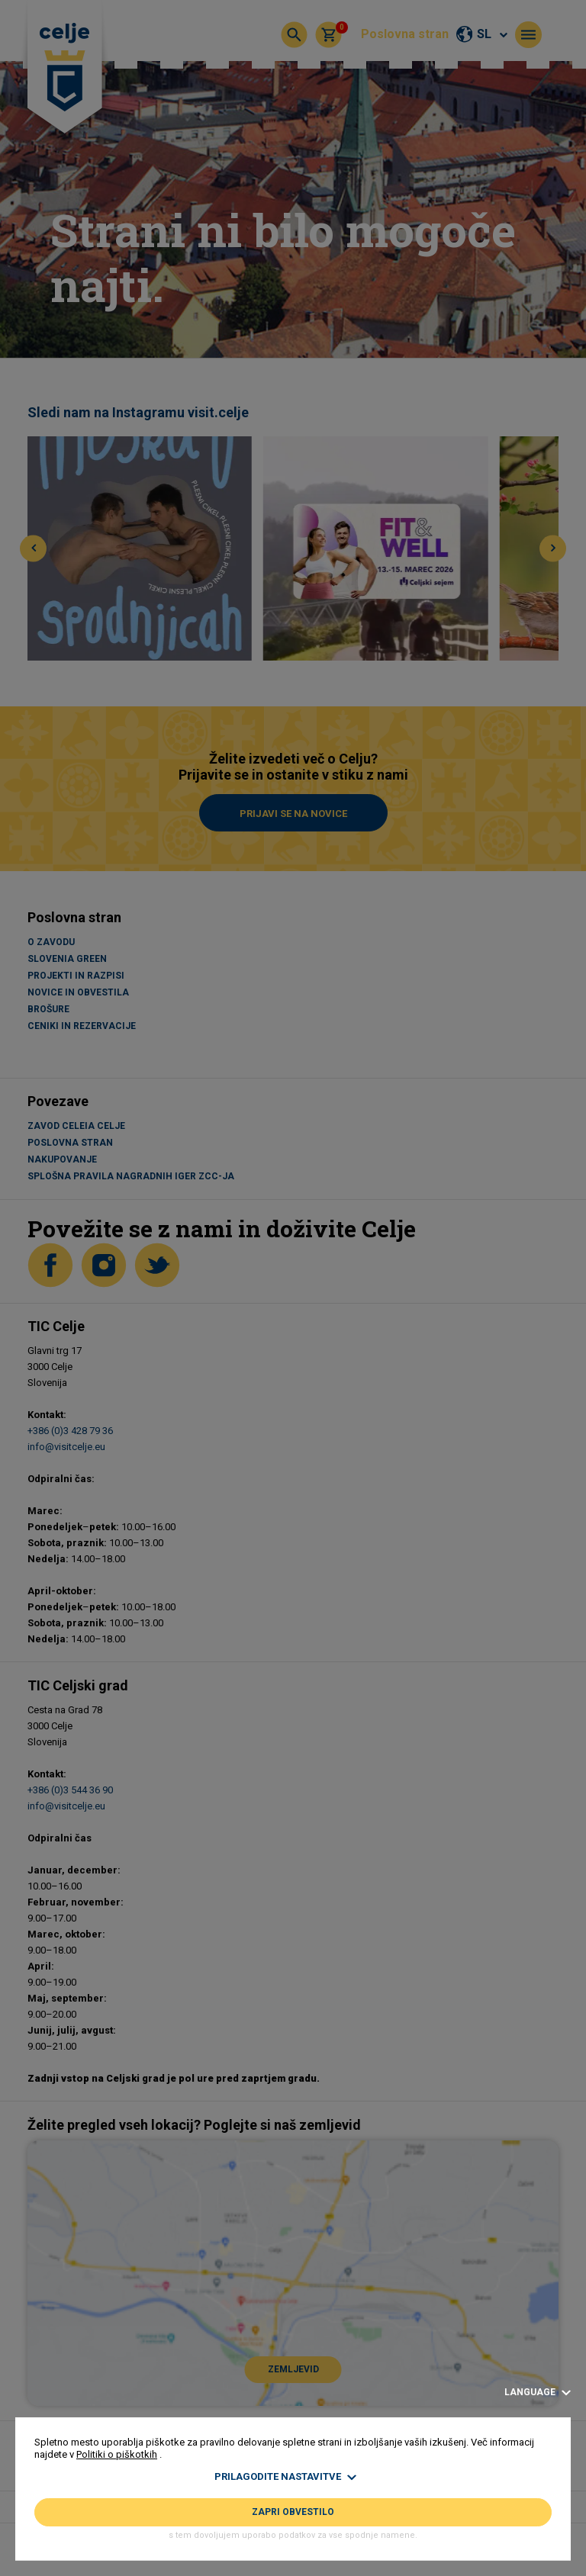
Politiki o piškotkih (116, 2454)
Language (537, 2393)
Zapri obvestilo (293, 2512)
